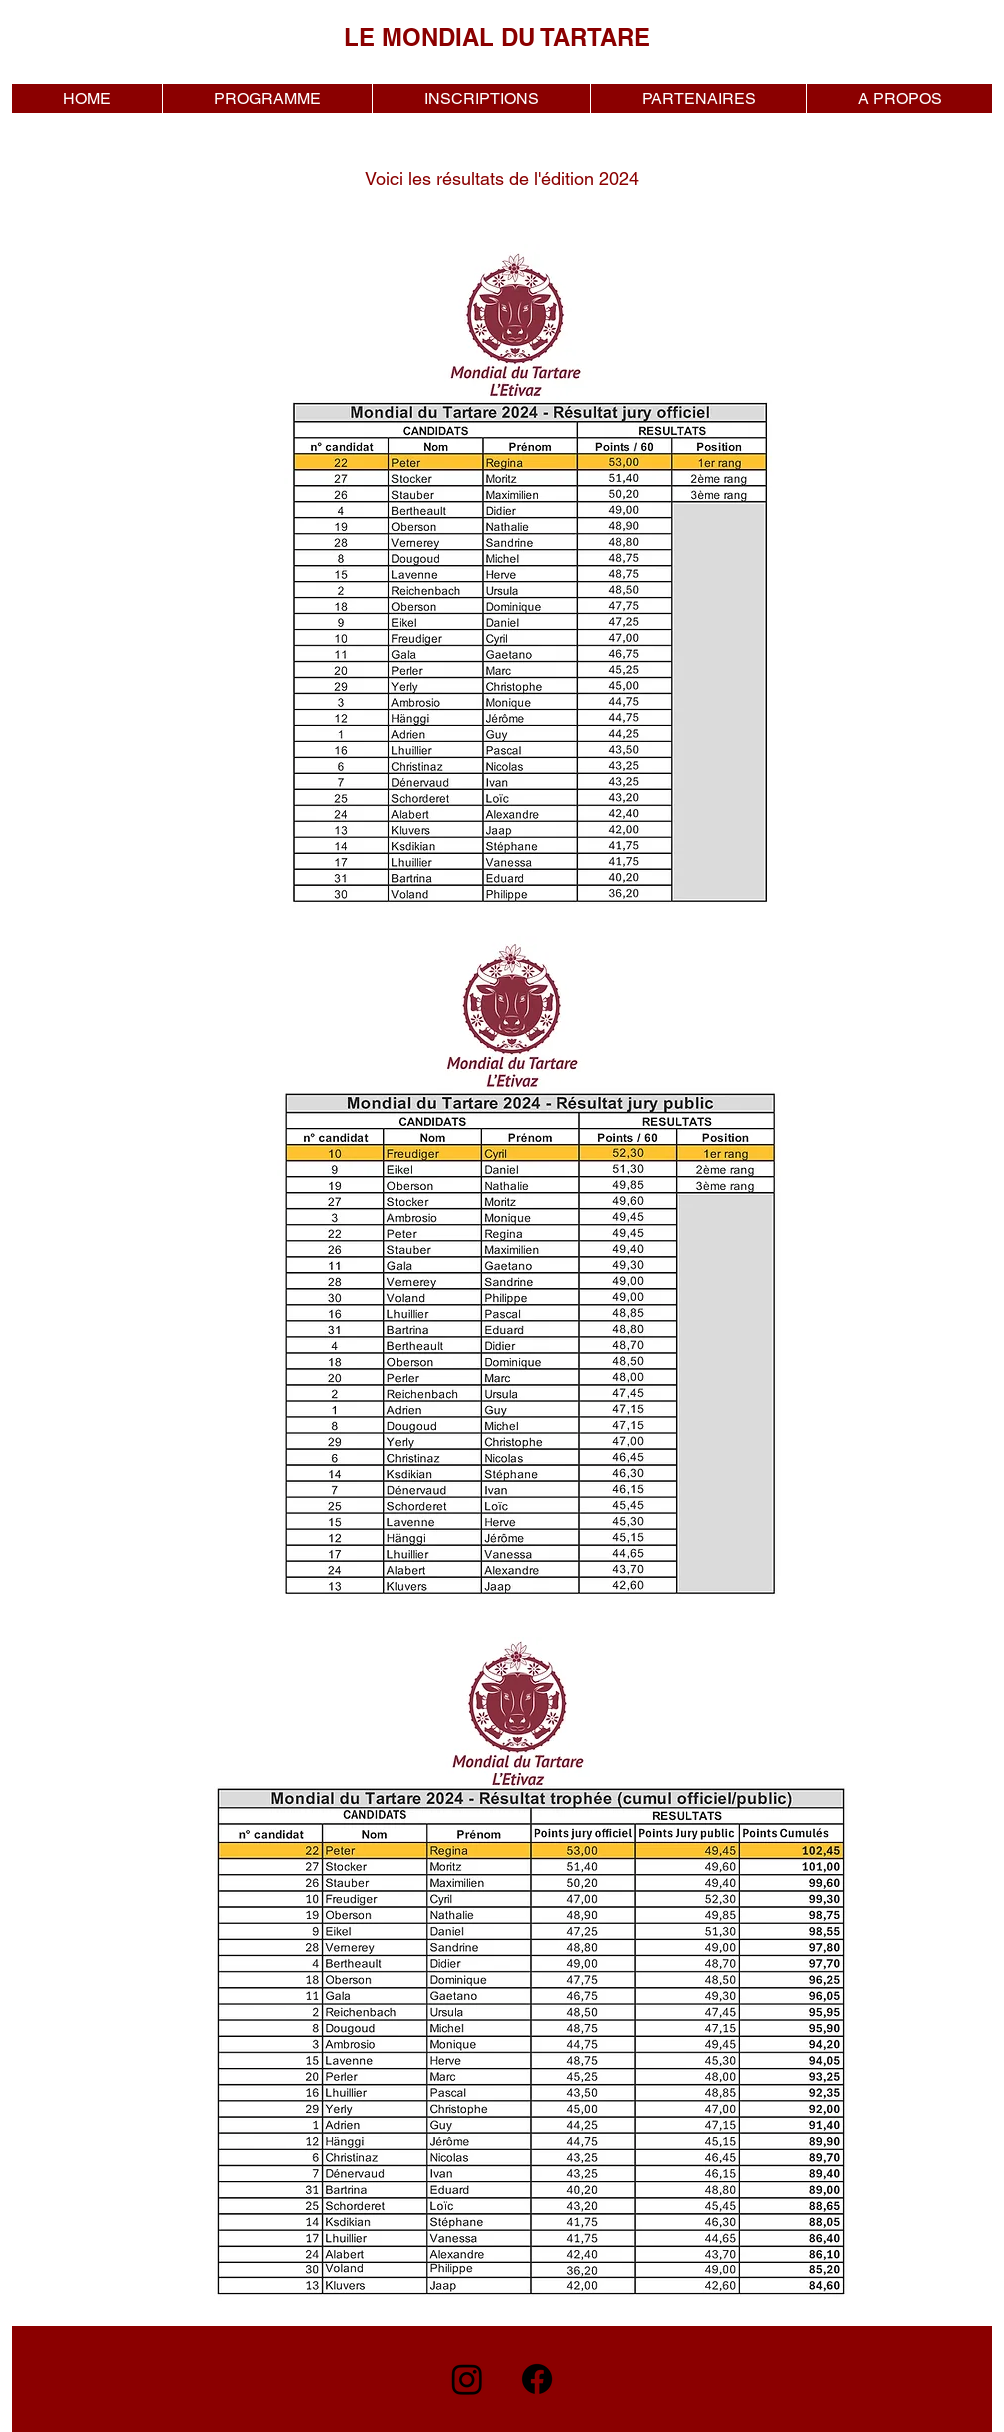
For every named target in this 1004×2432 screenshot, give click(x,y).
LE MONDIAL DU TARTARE (497, 37)
